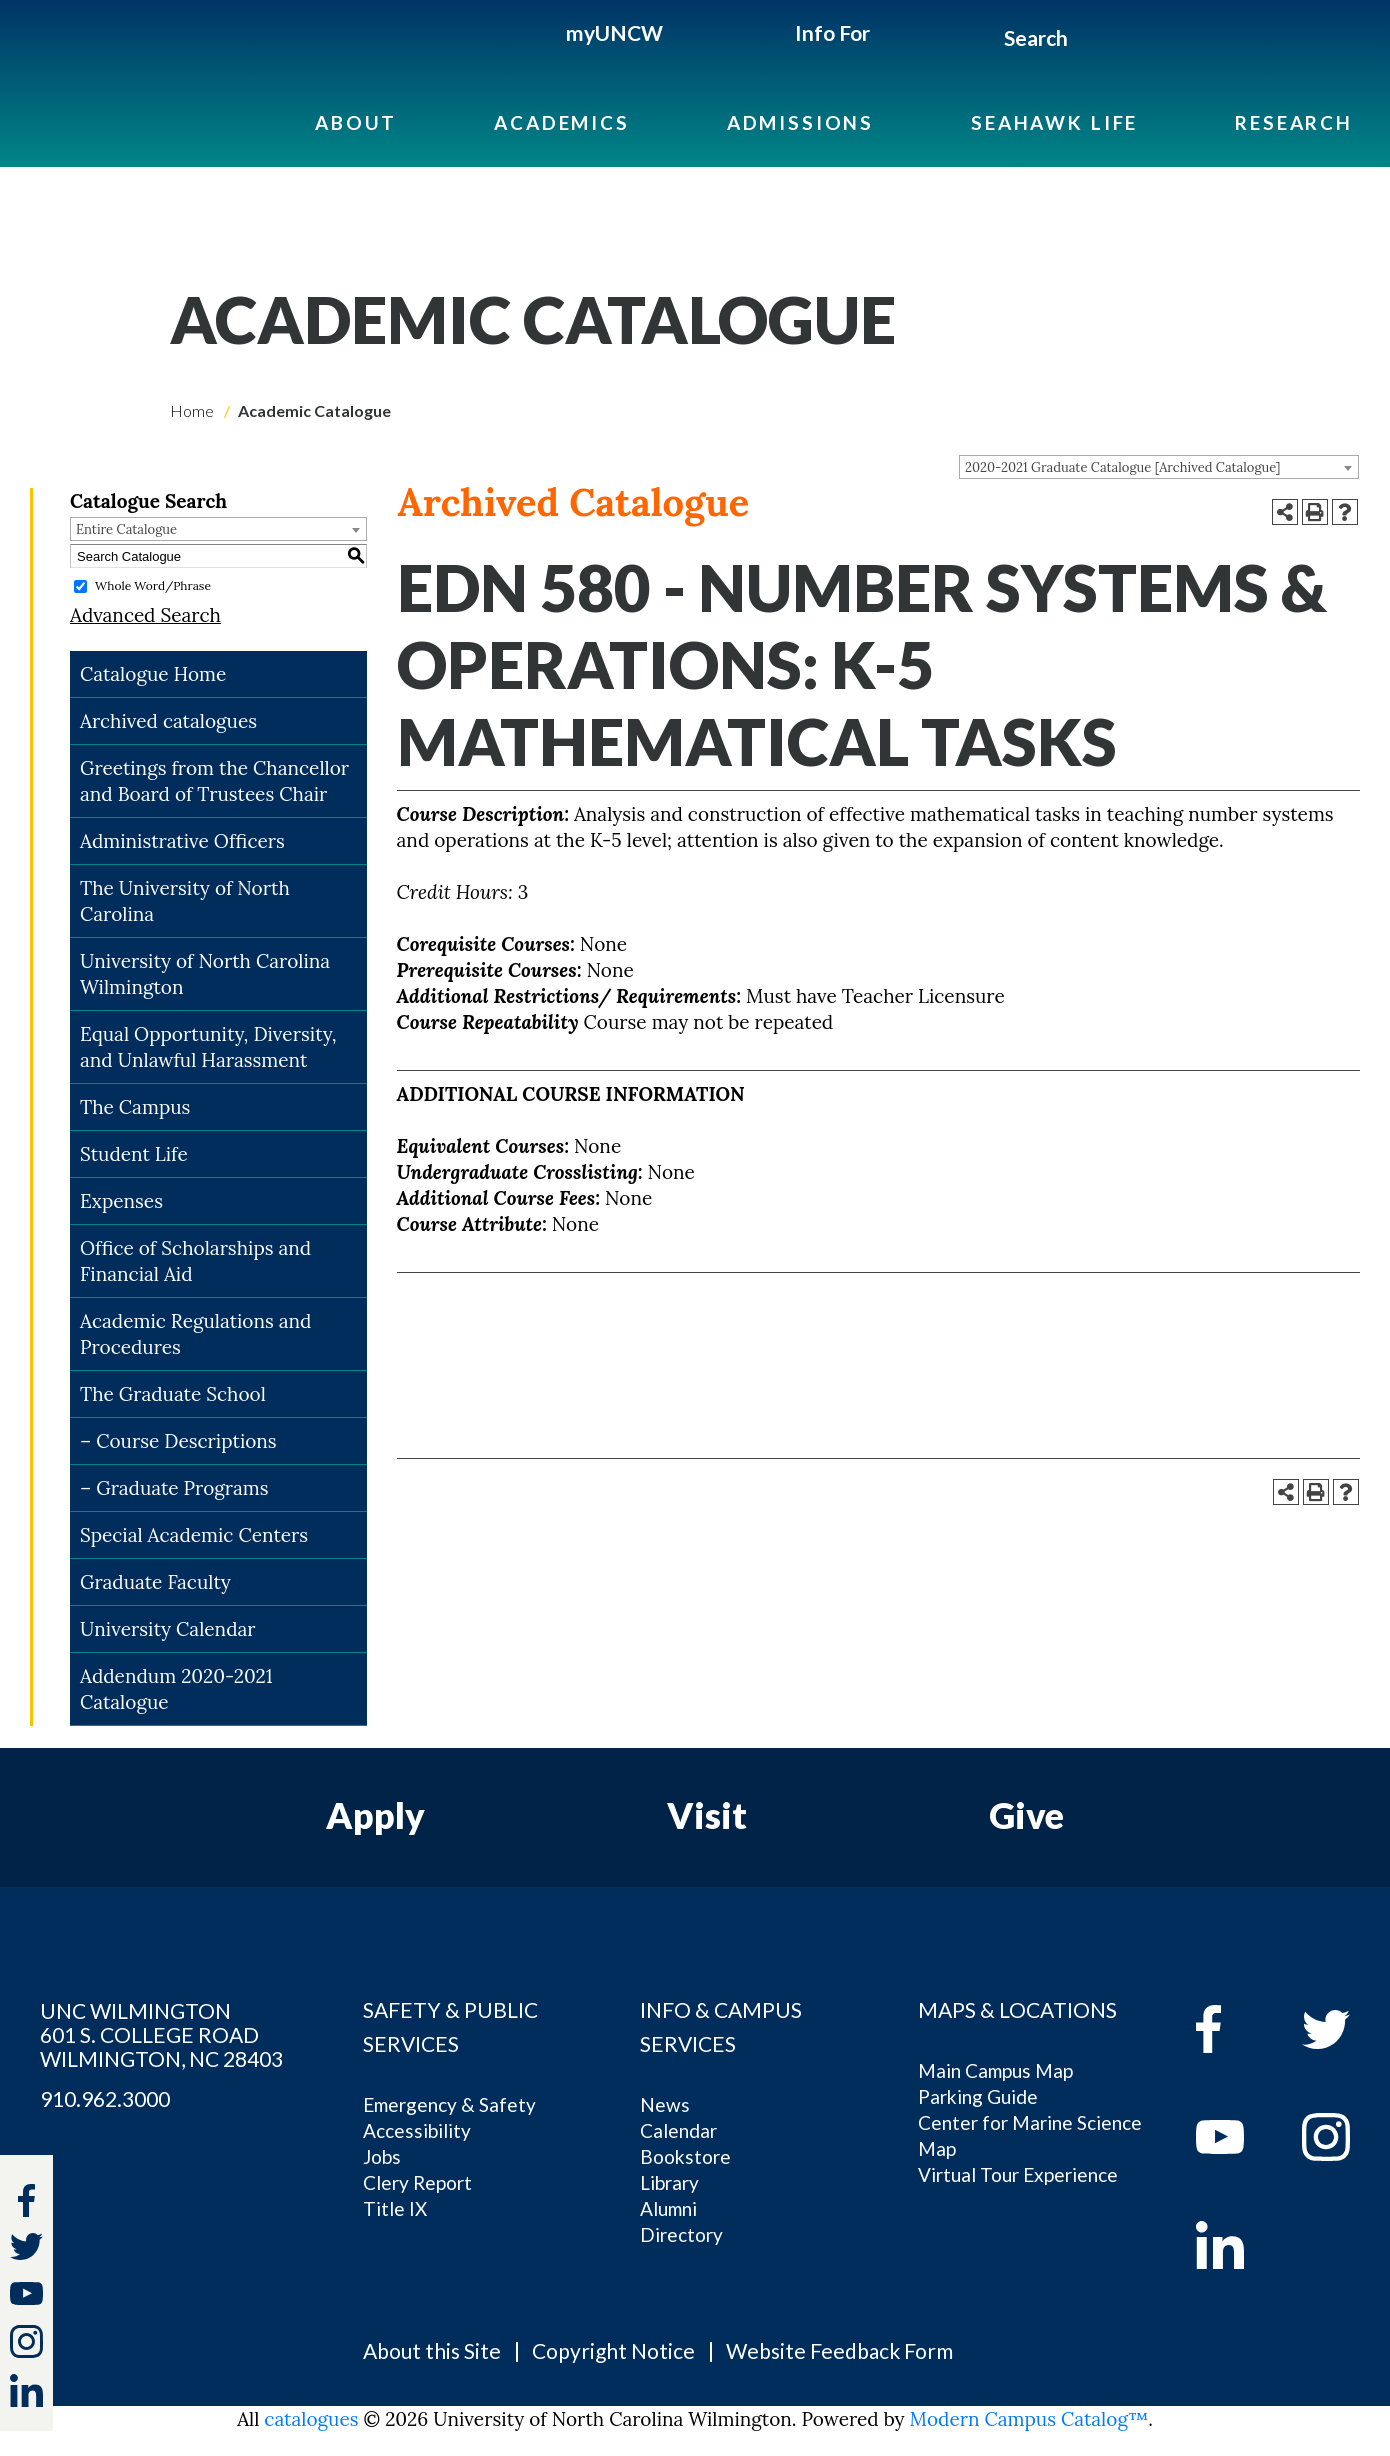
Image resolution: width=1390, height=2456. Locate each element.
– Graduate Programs (174, 1488)
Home (192, 410)
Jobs (382, 2156)
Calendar (678, 2130)
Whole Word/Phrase (153, 585)
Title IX (395, 2208)
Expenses (121, 1201)
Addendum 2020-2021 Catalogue (176, 1689)
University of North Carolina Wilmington (205, 974)
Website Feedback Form (839, 2350)
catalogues (311, 2419)
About (356, 122)
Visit (707, 1815)
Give (1026, 1815)
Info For (832, 32)
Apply (375, 1815)
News (665, 2104)
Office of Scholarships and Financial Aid (195, 1261)
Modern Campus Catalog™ (1029, 2419)
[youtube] (1234, 2137)
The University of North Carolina (185, 901)
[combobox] (1159, 467)
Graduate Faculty (155, 1582)
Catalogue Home (153, 674)
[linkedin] (1234, 2245)
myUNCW (614, 32)
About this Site (432, 2350)
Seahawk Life (1054, 122)
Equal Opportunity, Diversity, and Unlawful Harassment (208, 1047)
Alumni (668, 2208)
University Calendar (168, 1629)
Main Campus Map (995, 2070)
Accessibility (417, 2130)
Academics (562, 122)
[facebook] (1234, 2029)
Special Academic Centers (194, 1535)
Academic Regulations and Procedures (195, 1334)
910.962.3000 (105, 2099)
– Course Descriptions (178, 1441)
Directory (681, 2234)
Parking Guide (978, 2096)
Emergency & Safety (449, 2104)
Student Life (134, 1154)
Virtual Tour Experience (1018, 2174)
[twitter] (26, 2249)
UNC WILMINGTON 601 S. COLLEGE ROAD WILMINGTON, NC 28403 (161, 2035)
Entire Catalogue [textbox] (126, 529)
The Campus (135, 1107)
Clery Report (417, 2182)
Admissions (801, 122)
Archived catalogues (168, 721)
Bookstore (685, 2156)
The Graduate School (173, 1394)
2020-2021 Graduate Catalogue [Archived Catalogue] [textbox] (1122, 467)
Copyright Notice (613, 2350)
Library (669, 2182)
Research (1294, 122)
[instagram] (26, 2341)
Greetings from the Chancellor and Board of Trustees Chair (214, 781)
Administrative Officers (182, 841)
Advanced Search (145, 615)
